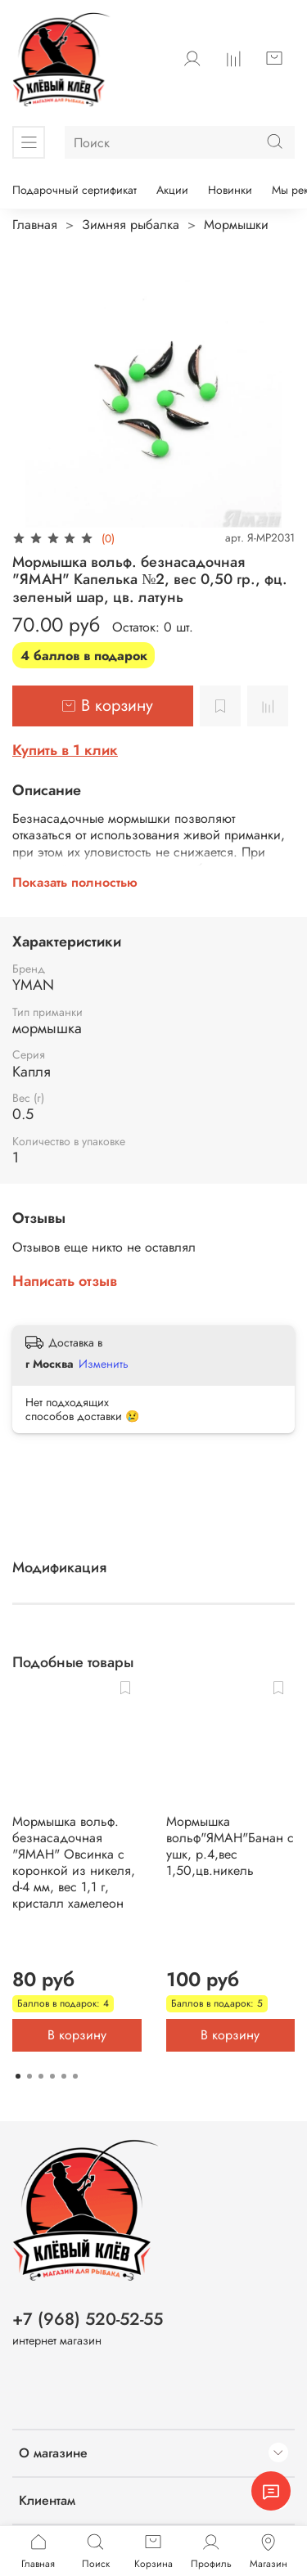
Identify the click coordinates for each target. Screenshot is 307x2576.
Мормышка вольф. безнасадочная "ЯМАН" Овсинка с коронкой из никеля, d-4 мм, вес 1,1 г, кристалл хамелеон (73, 1862)
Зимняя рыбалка (130, 224)
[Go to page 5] (63, 2076)
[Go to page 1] (18, 2076)
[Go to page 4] (52, 2076)
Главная (34, 224)
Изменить (104, 1363)
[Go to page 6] (75, 2076)
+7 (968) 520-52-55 (87, 2319)
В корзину (76, 2034)
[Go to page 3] (40, 2076)
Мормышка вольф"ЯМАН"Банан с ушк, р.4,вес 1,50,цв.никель (230, 1846)
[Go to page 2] (29, 2076)
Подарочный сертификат (74, 190)
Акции (172, 190)
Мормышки (236, 224)
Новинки (230, 190)
